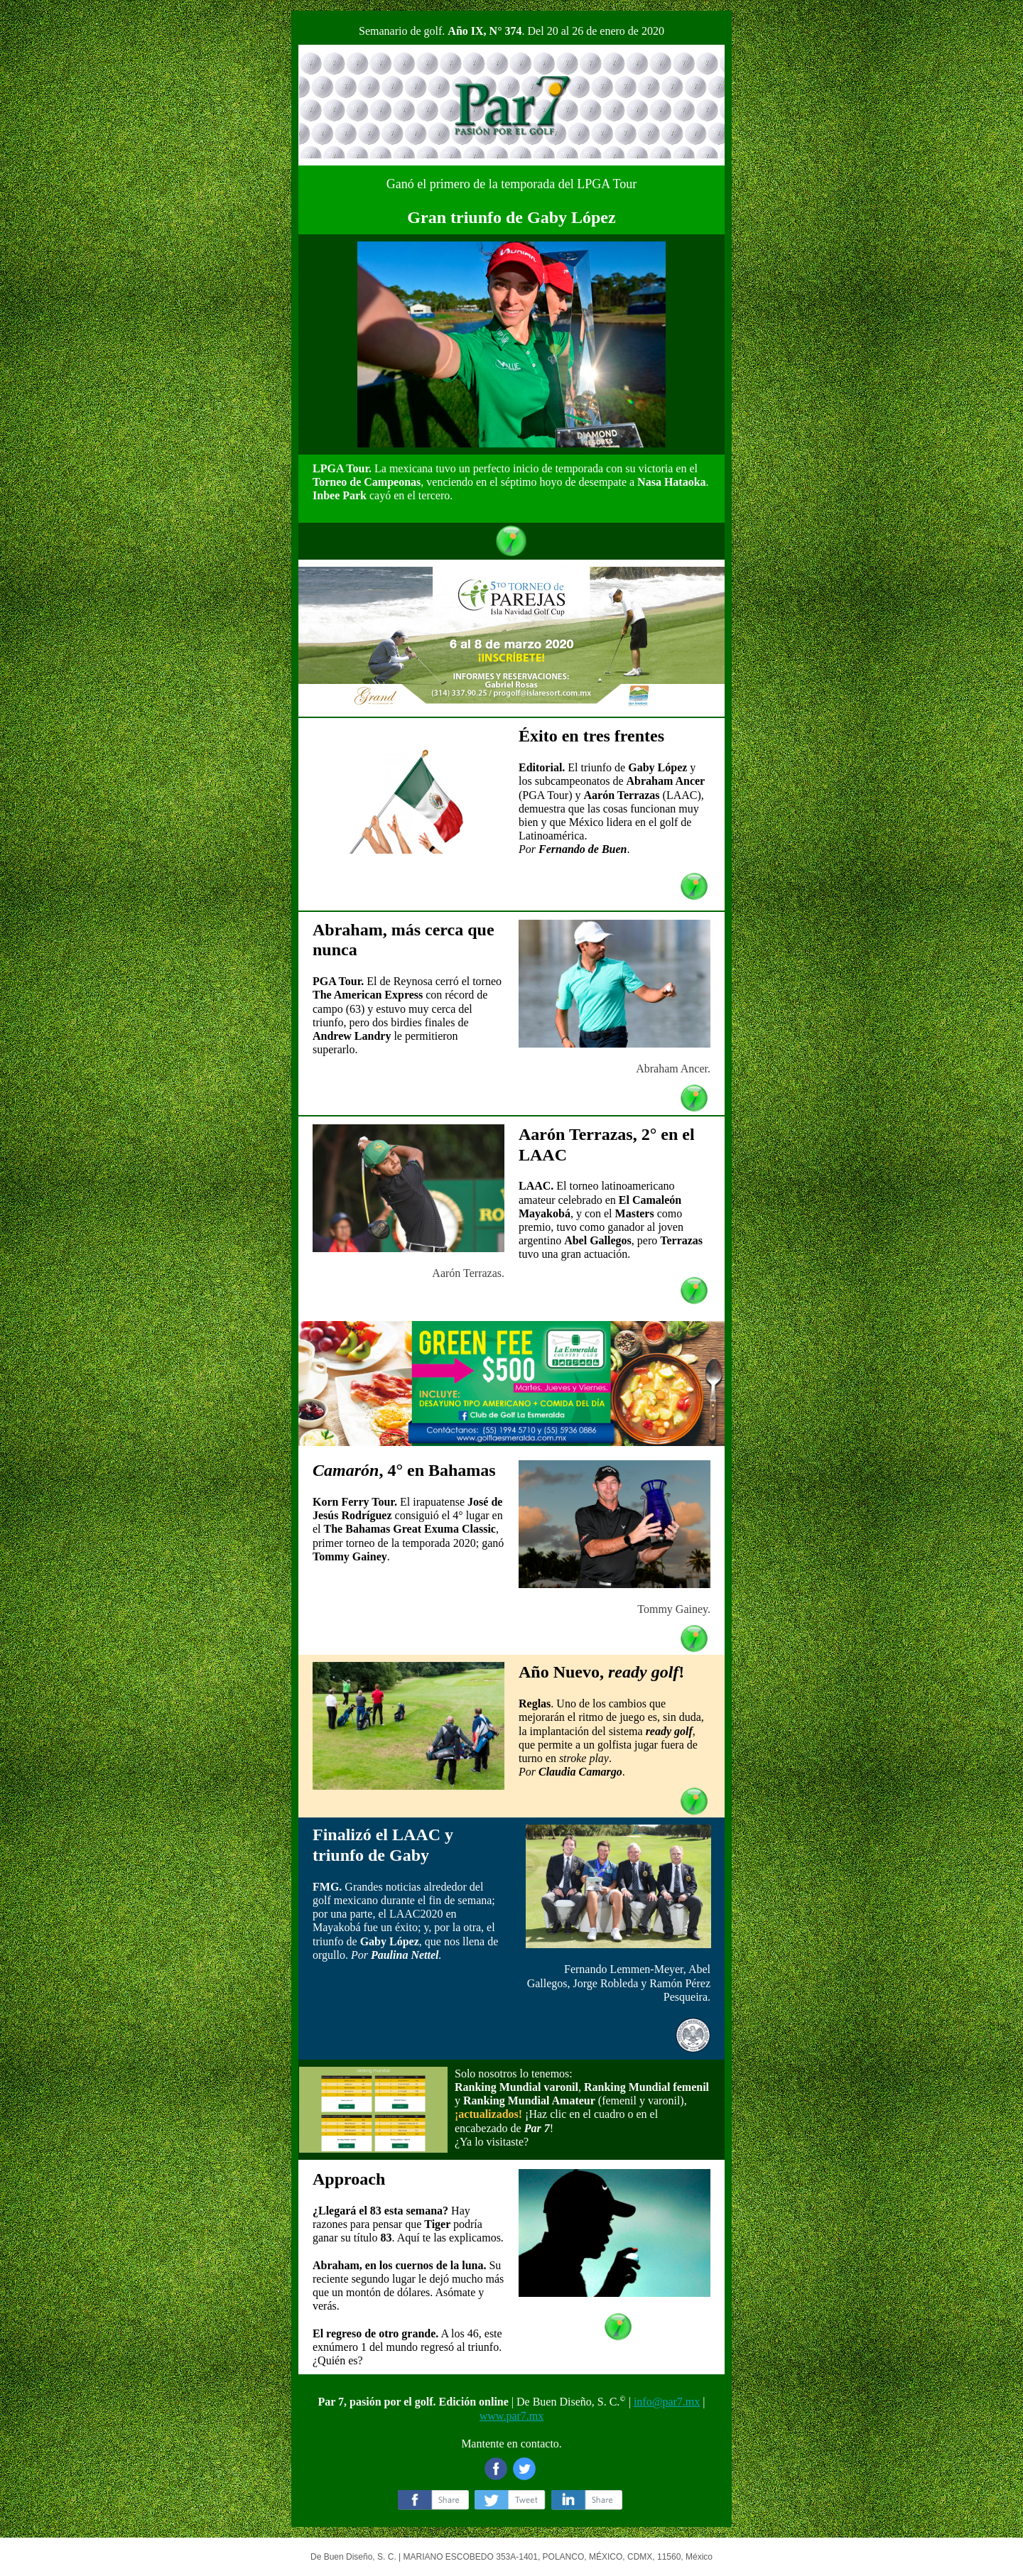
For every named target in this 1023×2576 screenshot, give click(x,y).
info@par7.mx (667, 2402)
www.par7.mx (512, 2416)
